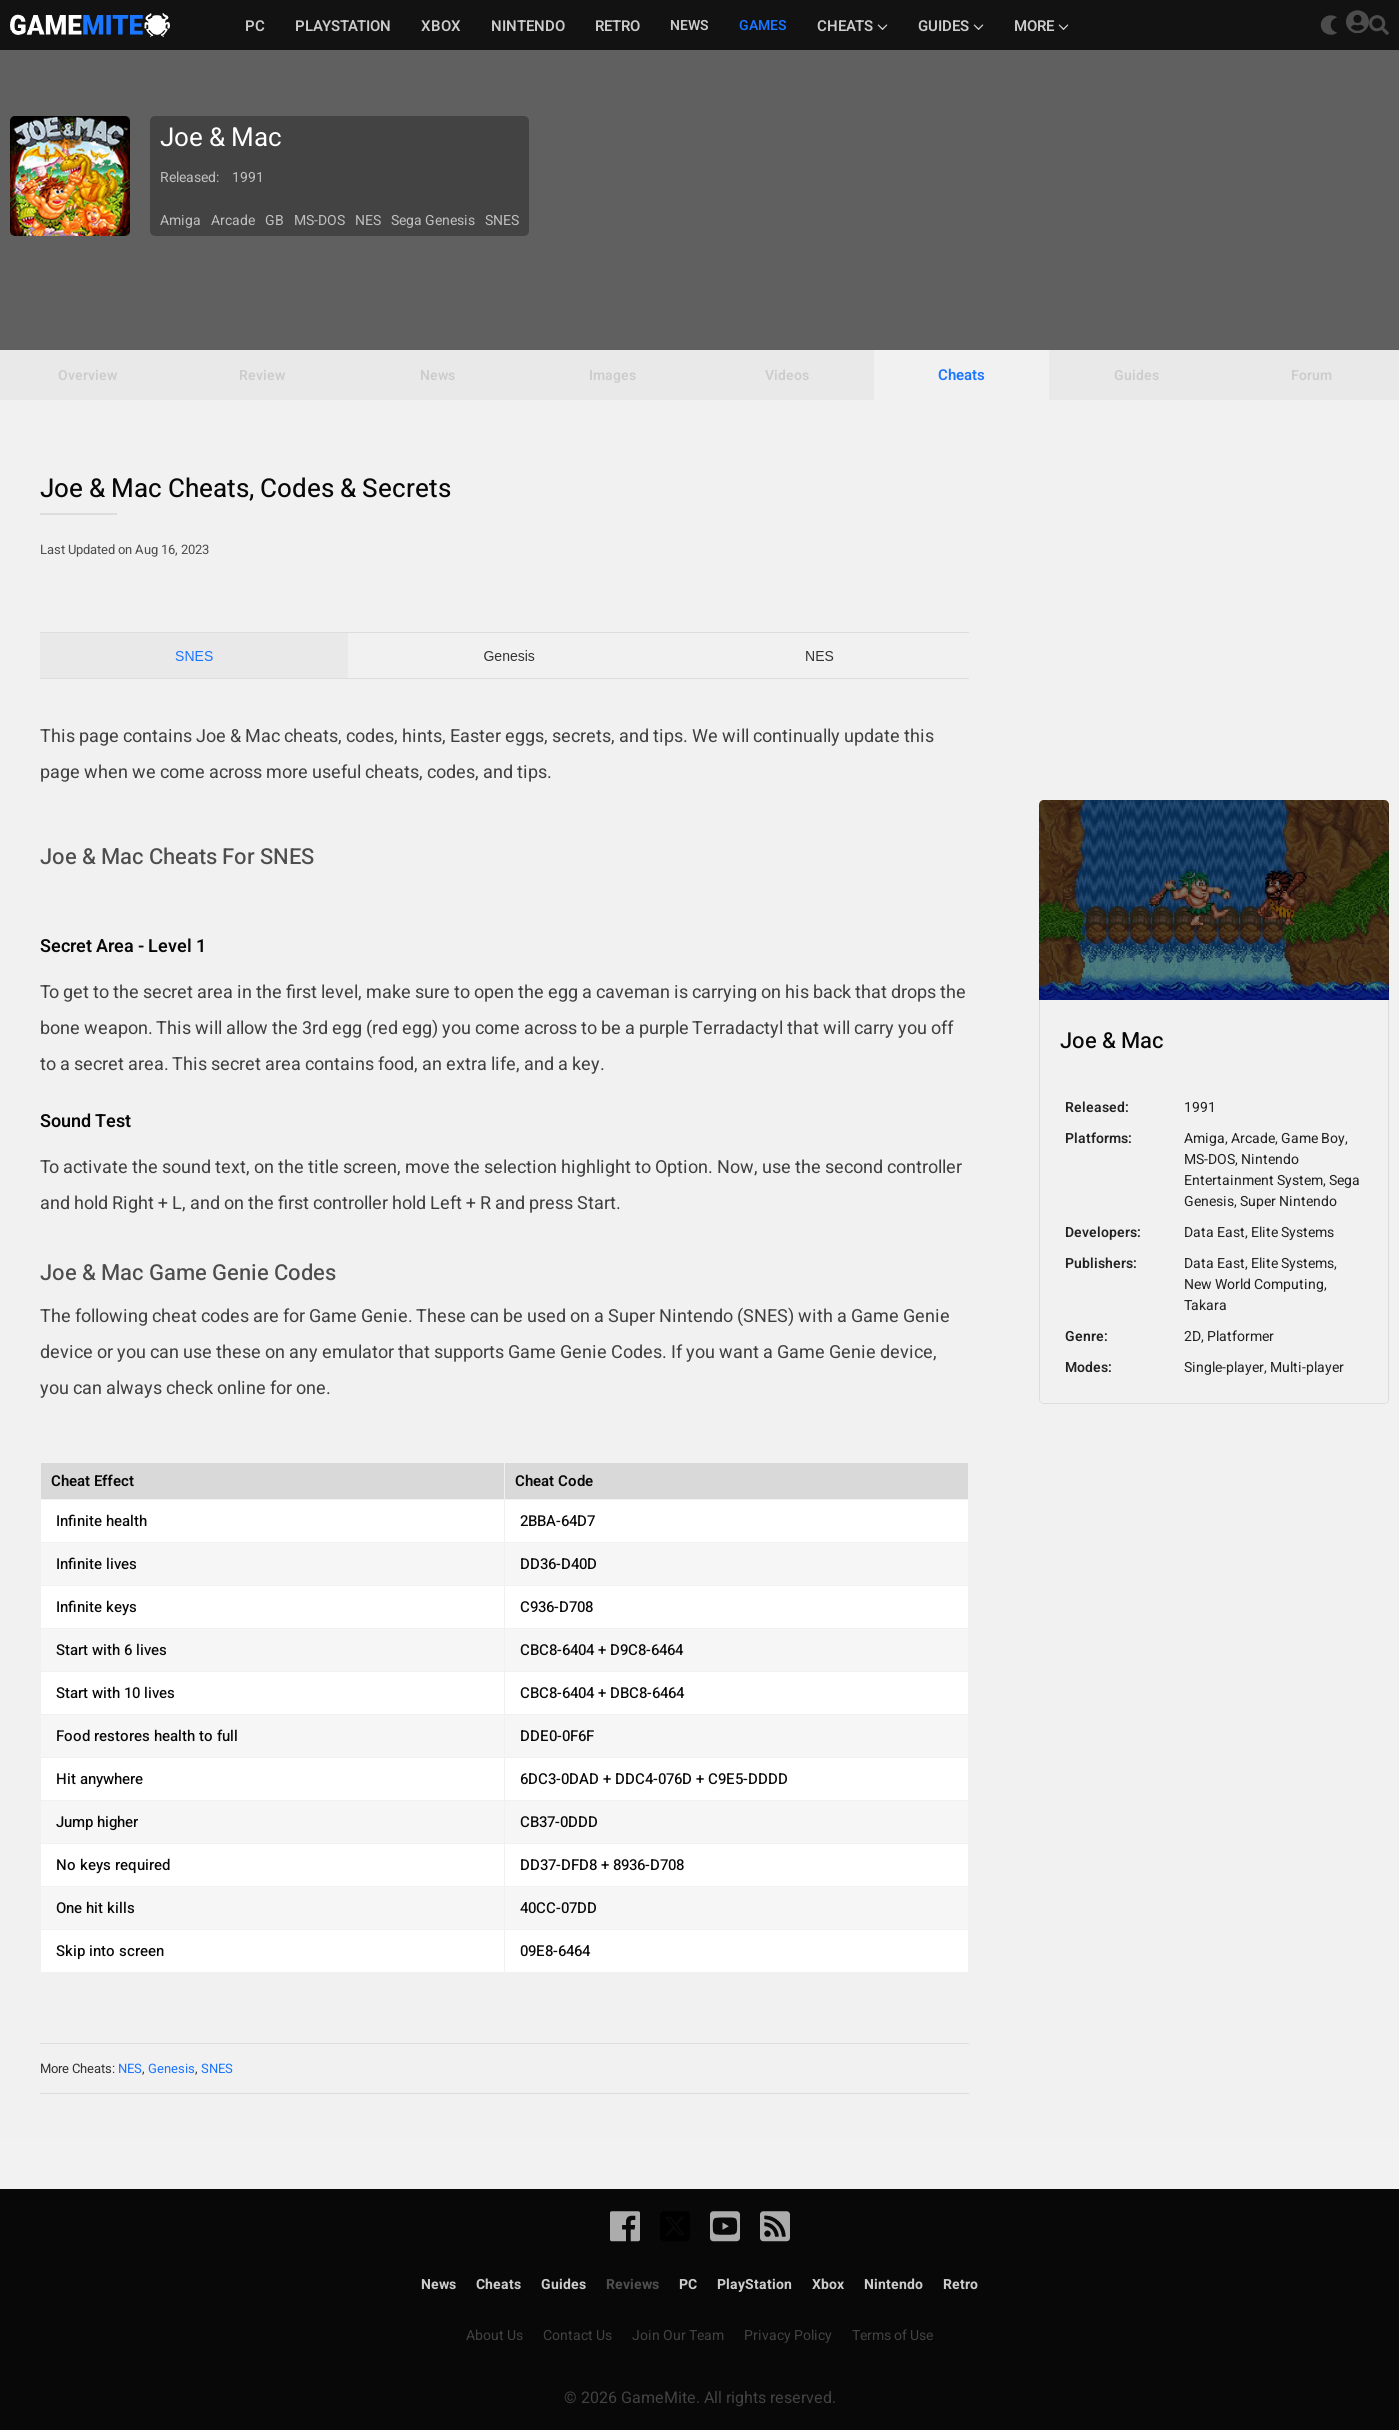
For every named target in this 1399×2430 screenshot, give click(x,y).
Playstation (343, 26)
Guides (951, 26)
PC (255, 26)
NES (819, 656)
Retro (617, 26)
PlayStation (754, 2284)
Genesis (508, 656)
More (1041, 26)
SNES (194, 656)
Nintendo (528, 26)
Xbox (441, 26)
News (438, 2284)
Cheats (852, 26)
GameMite (90, 25)
